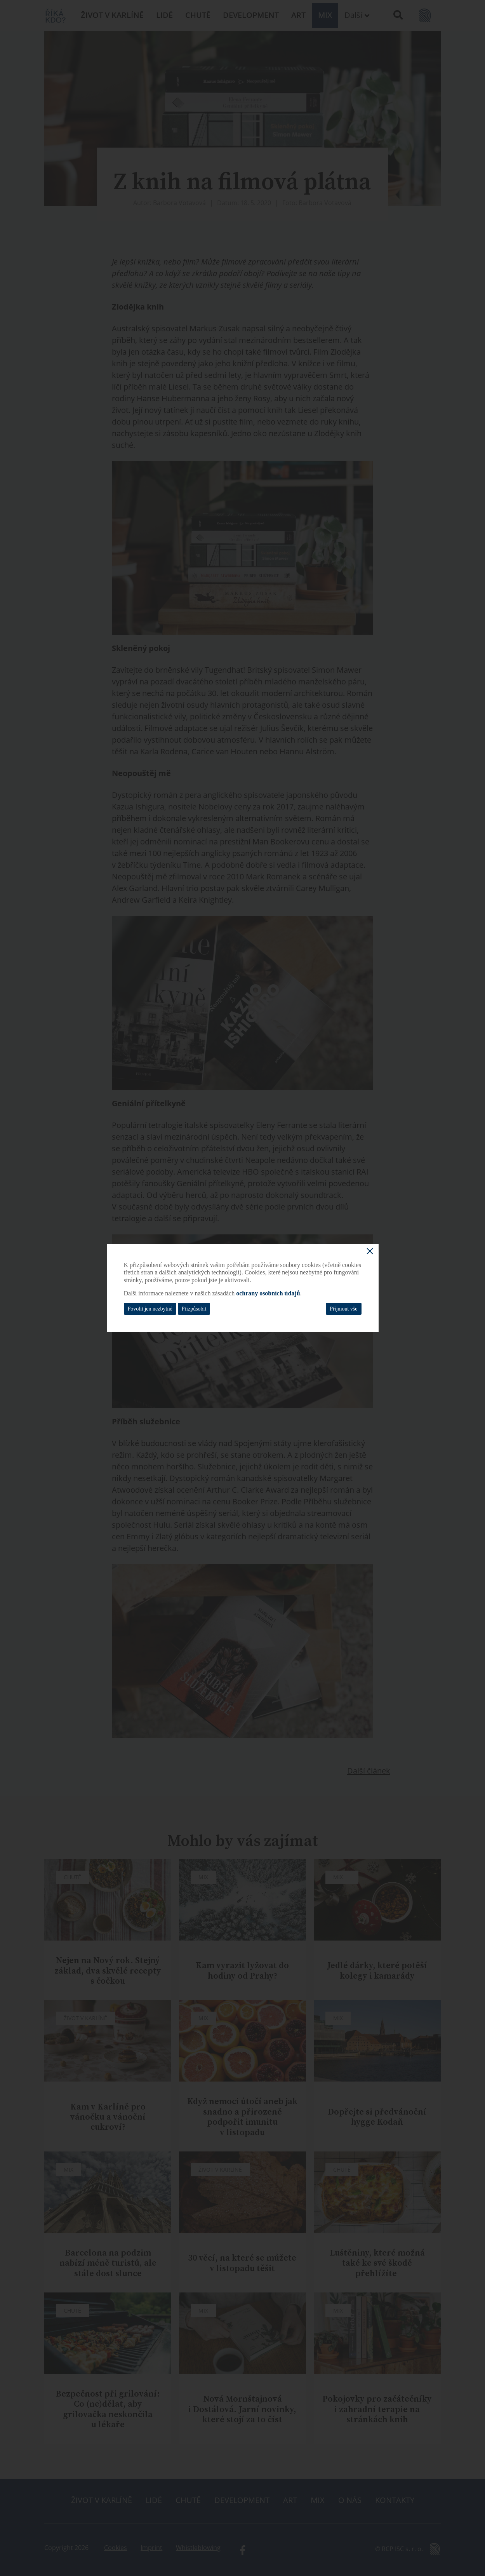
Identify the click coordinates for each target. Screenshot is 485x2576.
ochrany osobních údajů (268, 1293)
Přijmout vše (343, 1309)
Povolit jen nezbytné (150, 1309)
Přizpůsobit (194, 1309)
